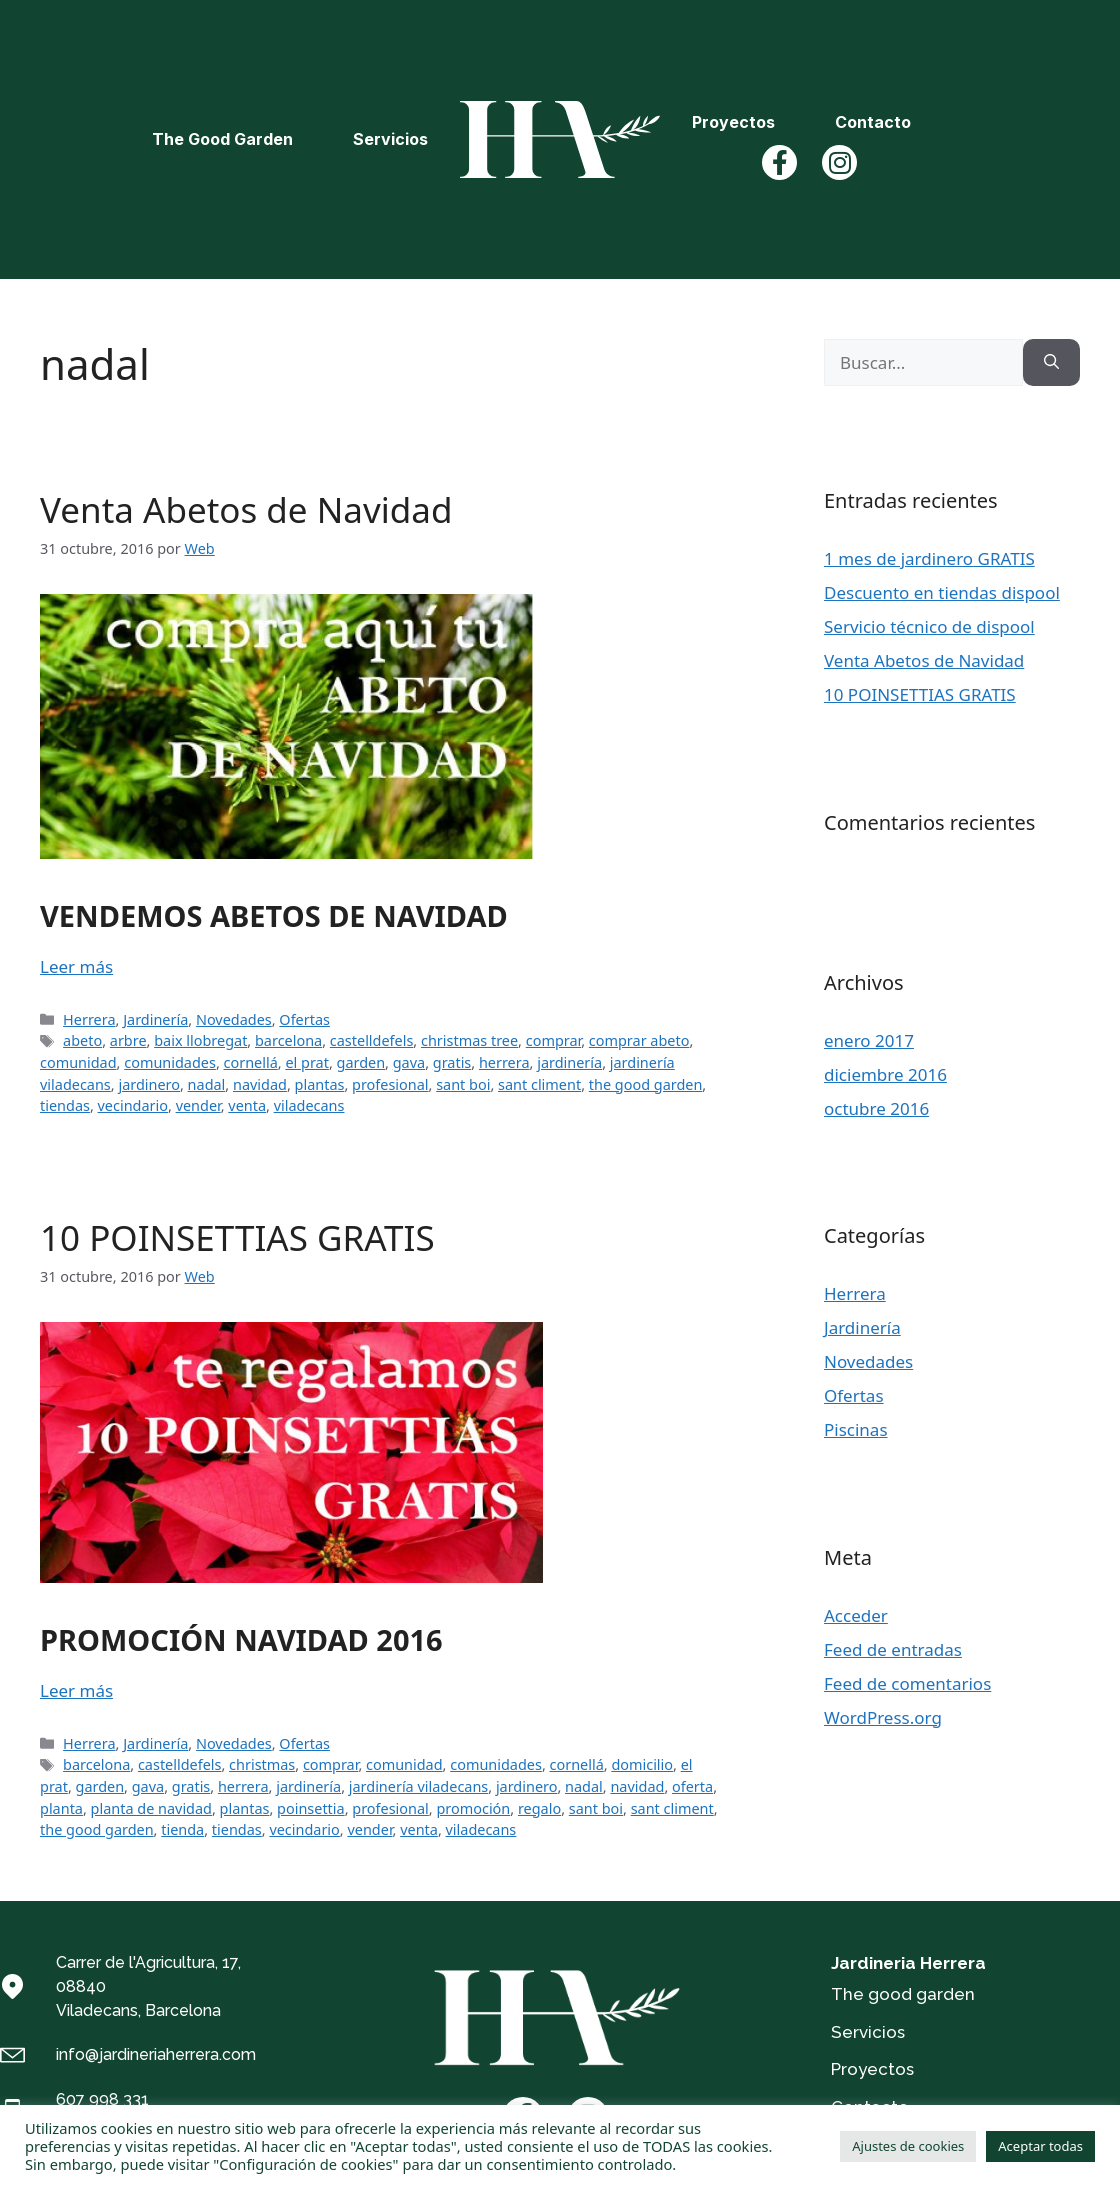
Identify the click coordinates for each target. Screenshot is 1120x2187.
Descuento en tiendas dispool (942, 592)
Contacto (873, 122)
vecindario (133, 1105)
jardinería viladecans (418, 1786)
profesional (390, 1084)
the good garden (646, 1084)
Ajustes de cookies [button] (908, 2146)
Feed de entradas (893, 1649)
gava (409, 1062)
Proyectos (733, 122)
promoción (473, 1808)
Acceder (856, 1615)
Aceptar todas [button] (1040, 2146)
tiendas (65, 1105)
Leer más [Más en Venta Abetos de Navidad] (76, 966)
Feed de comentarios (907, 1683)
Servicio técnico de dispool (929, 626)
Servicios (390, 139)
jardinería (569, 1062)
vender (198, 1105)
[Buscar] (1051, 363)
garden (361, 1062)
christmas (262, 1764)
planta (61, 1808)
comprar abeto (639, 1040)
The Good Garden (222, 139)
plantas (320, 1084)
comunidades (170, 1062)
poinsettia (311, 1808)
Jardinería (155, 1019)
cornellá (251, 1062)
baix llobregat (200, 1040)
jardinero (149, 1084)
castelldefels (372, 1040)
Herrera (89, 1019)
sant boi (463, 1084)
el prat (307, 1062)
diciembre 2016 (885, 1074)
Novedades (234, 1019)
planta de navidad (151, 1808)
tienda (182, 1829)
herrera (504, 1062)
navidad (260, 1084)
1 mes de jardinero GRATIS (929, 558)
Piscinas (856, 1429)
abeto (82, 1040)
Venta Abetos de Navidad (246, 509)
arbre (128, 1040)
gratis (452, 1062)
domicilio (642, 1764)
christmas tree (469, 1040)
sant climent (539, 1084)
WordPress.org (883, 1717)
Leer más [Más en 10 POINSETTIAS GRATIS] (76, 1690)
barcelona (288, 1040)
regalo (539, 1808)
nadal (207, 1084)
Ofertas (304, 1019)
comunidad (78, 1062)
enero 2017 (869, 1040)
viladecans (309, 1105)
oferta (692, 1786)
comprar (553, 1040)
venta (247, 1105)
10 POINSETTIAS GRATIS (237, 1237)
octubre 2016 (876, 1108)
